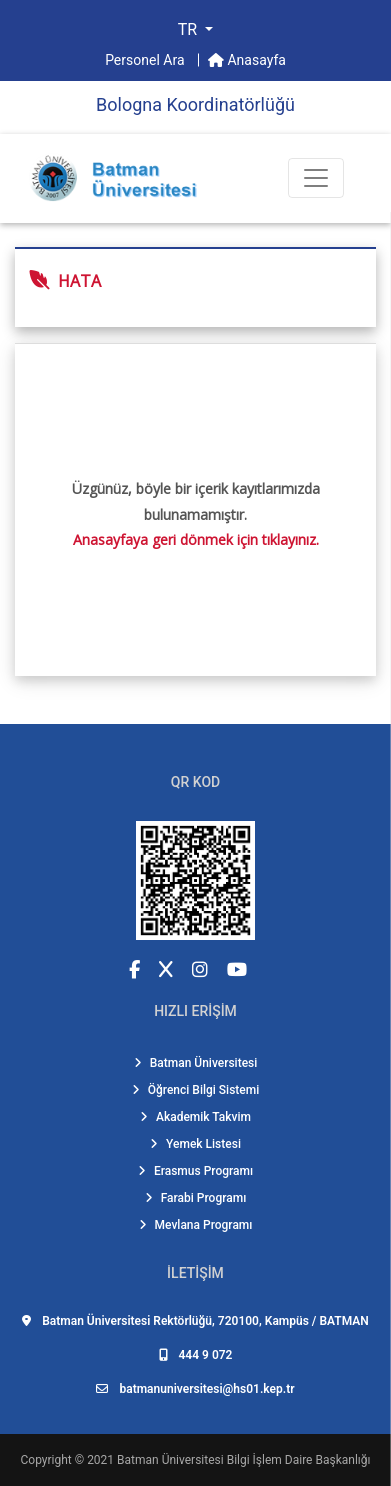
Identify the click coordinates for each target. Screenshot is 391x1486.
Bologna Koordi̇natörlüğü (195, 104)
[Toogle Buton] (316, 178)
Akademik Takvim (195, 1117)
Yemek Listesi (195, 1144)
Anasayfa (247, 60)
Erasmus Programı (195, 1171)
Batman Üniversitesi (196, 1063)
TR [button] (189, 29)
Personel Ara (146, 60)
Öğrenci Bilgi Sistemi (196, 1090)
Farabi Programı (196, 1198)
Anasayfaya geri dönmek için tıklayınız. (196, 539)
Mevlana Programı (196, 1225)
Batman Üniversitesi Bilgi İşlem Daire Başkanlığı (243, 1460)
